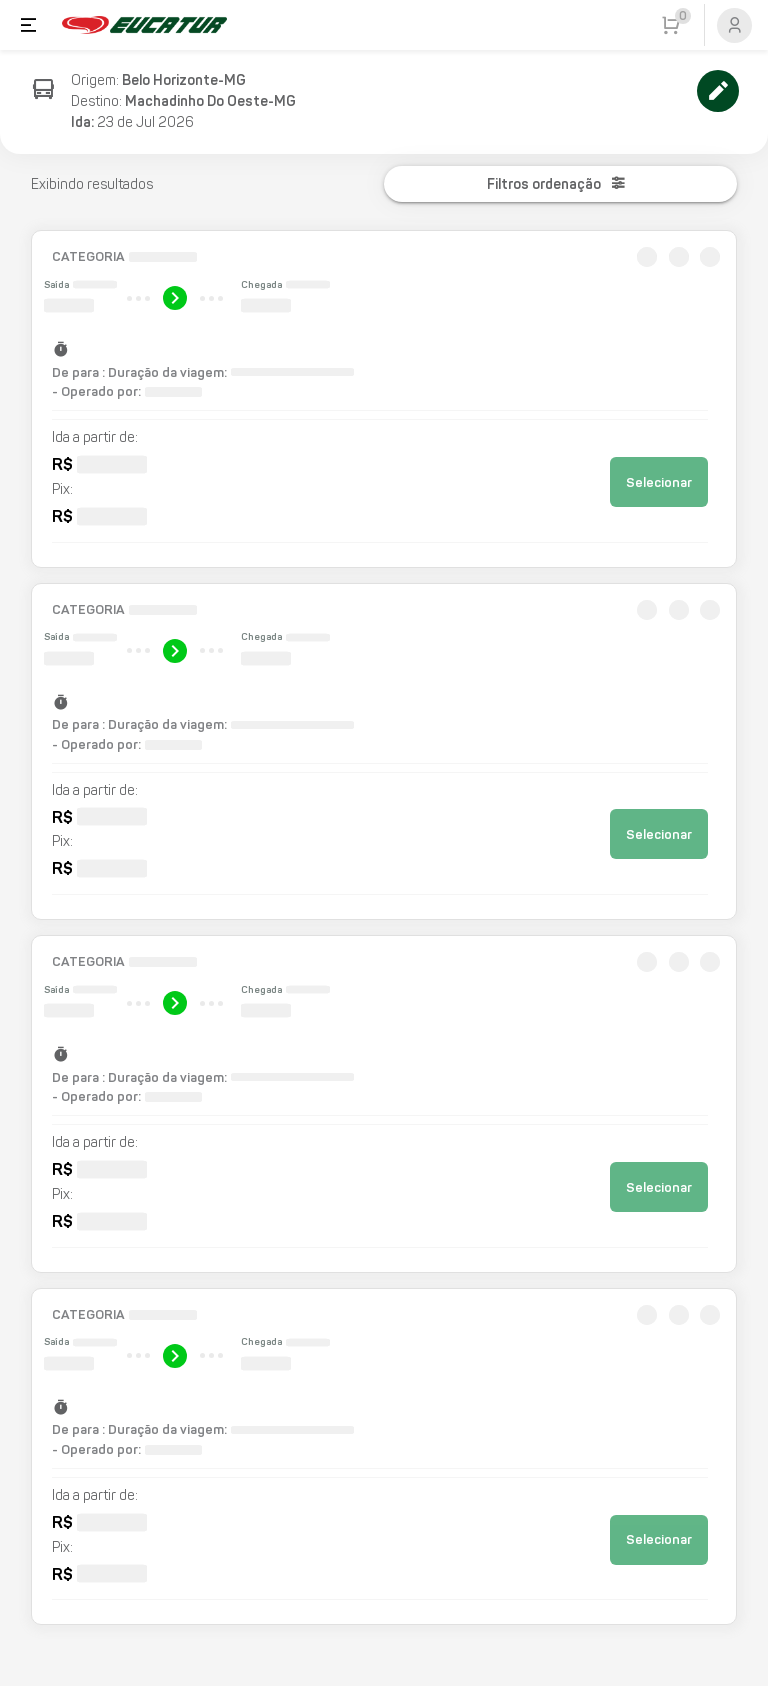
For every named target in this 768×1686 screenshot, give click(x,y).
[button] (384, 399)
